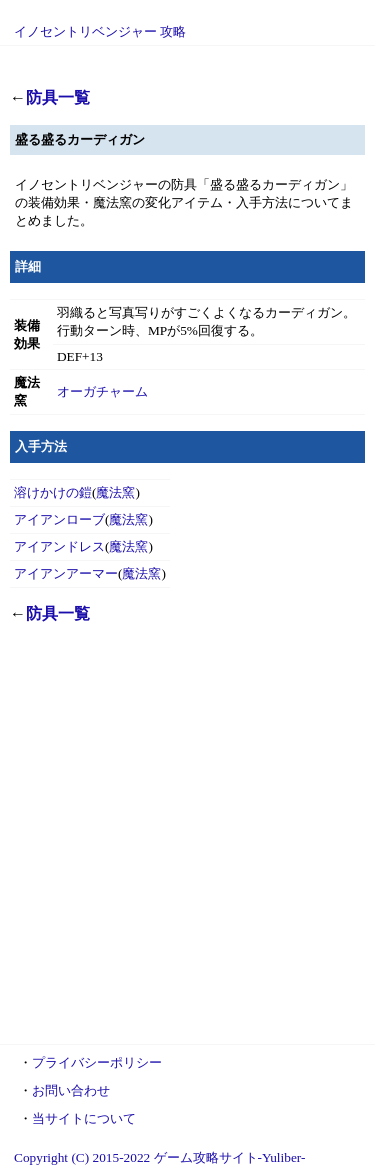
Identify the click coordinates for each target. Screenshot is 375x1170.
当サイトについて (84, 1118)
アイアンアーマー (66, 573)
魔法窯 (115, 492)
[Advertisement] (187, 844)
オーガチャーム (102, 391)
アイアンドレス (59, 546)
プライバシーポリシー (97, 1062)
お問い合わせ (71, 1090)
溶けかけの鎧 (53, 492)
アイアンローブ (59, 519)
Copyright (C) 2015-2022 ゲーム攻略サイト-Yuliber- (159, 1157)
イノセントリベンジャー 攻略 (100, 31)
